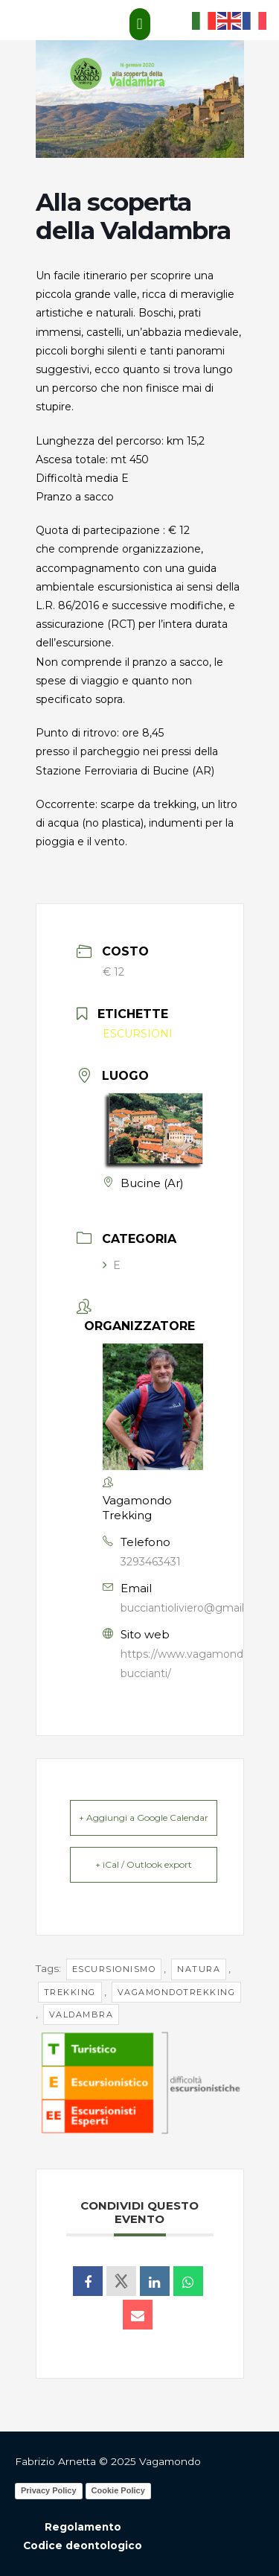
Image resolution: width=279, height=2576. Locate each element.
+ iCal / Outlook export (143, 1864)
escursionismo (114, 1969)
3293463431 (151, 1561)
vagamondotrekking (177, 1992)
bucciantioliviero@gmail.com (195, 1608)
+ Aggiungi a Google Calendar (143, 1817)
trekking (70, 1992)
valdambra (81, 2014)
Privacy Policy (49, 2490)
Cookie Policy (118, 2490)
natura (198, 1969)
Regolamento (83, 2527)
